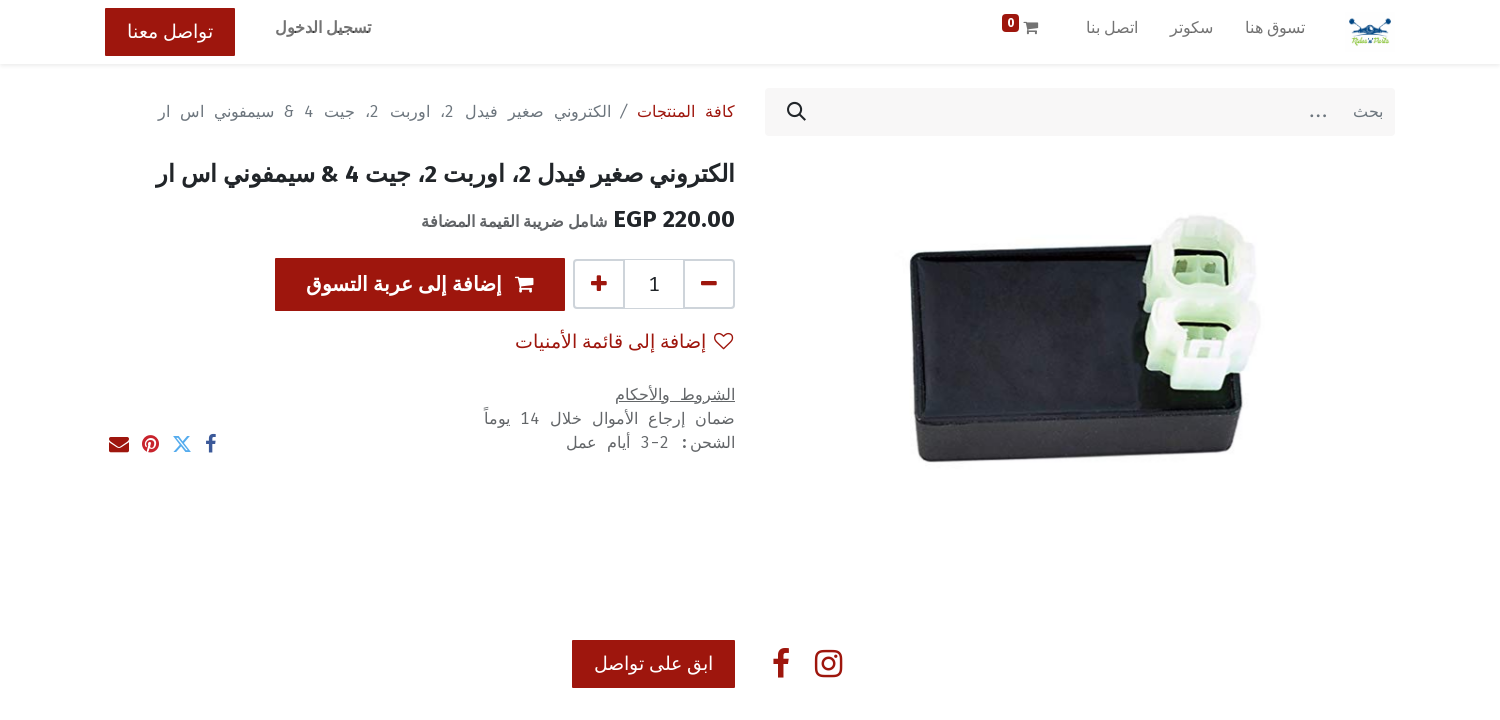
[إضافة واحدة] (599, 284)
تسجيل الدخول (323, 27)
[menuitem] (1275, 32)
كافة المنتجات (686, 111)
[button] (420, 284)
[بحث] (796, 112)
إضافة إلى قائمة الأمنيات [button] (624, 341)
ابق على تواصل (653, 663)
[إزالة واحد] (709, 284)
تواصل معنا (170, 31)
